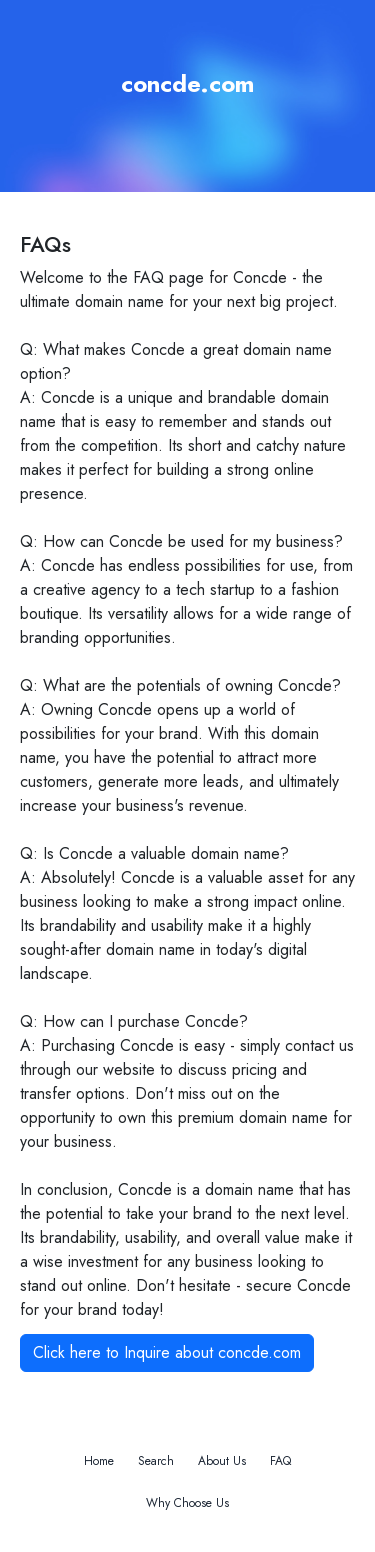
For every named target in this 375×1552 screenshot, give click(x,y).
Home (99, 1461)
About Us (222, 1461)
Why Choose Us (187, 1503)
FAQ (280, 1461)
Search (156, 1461)
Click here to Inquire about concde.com (167, 1352)
